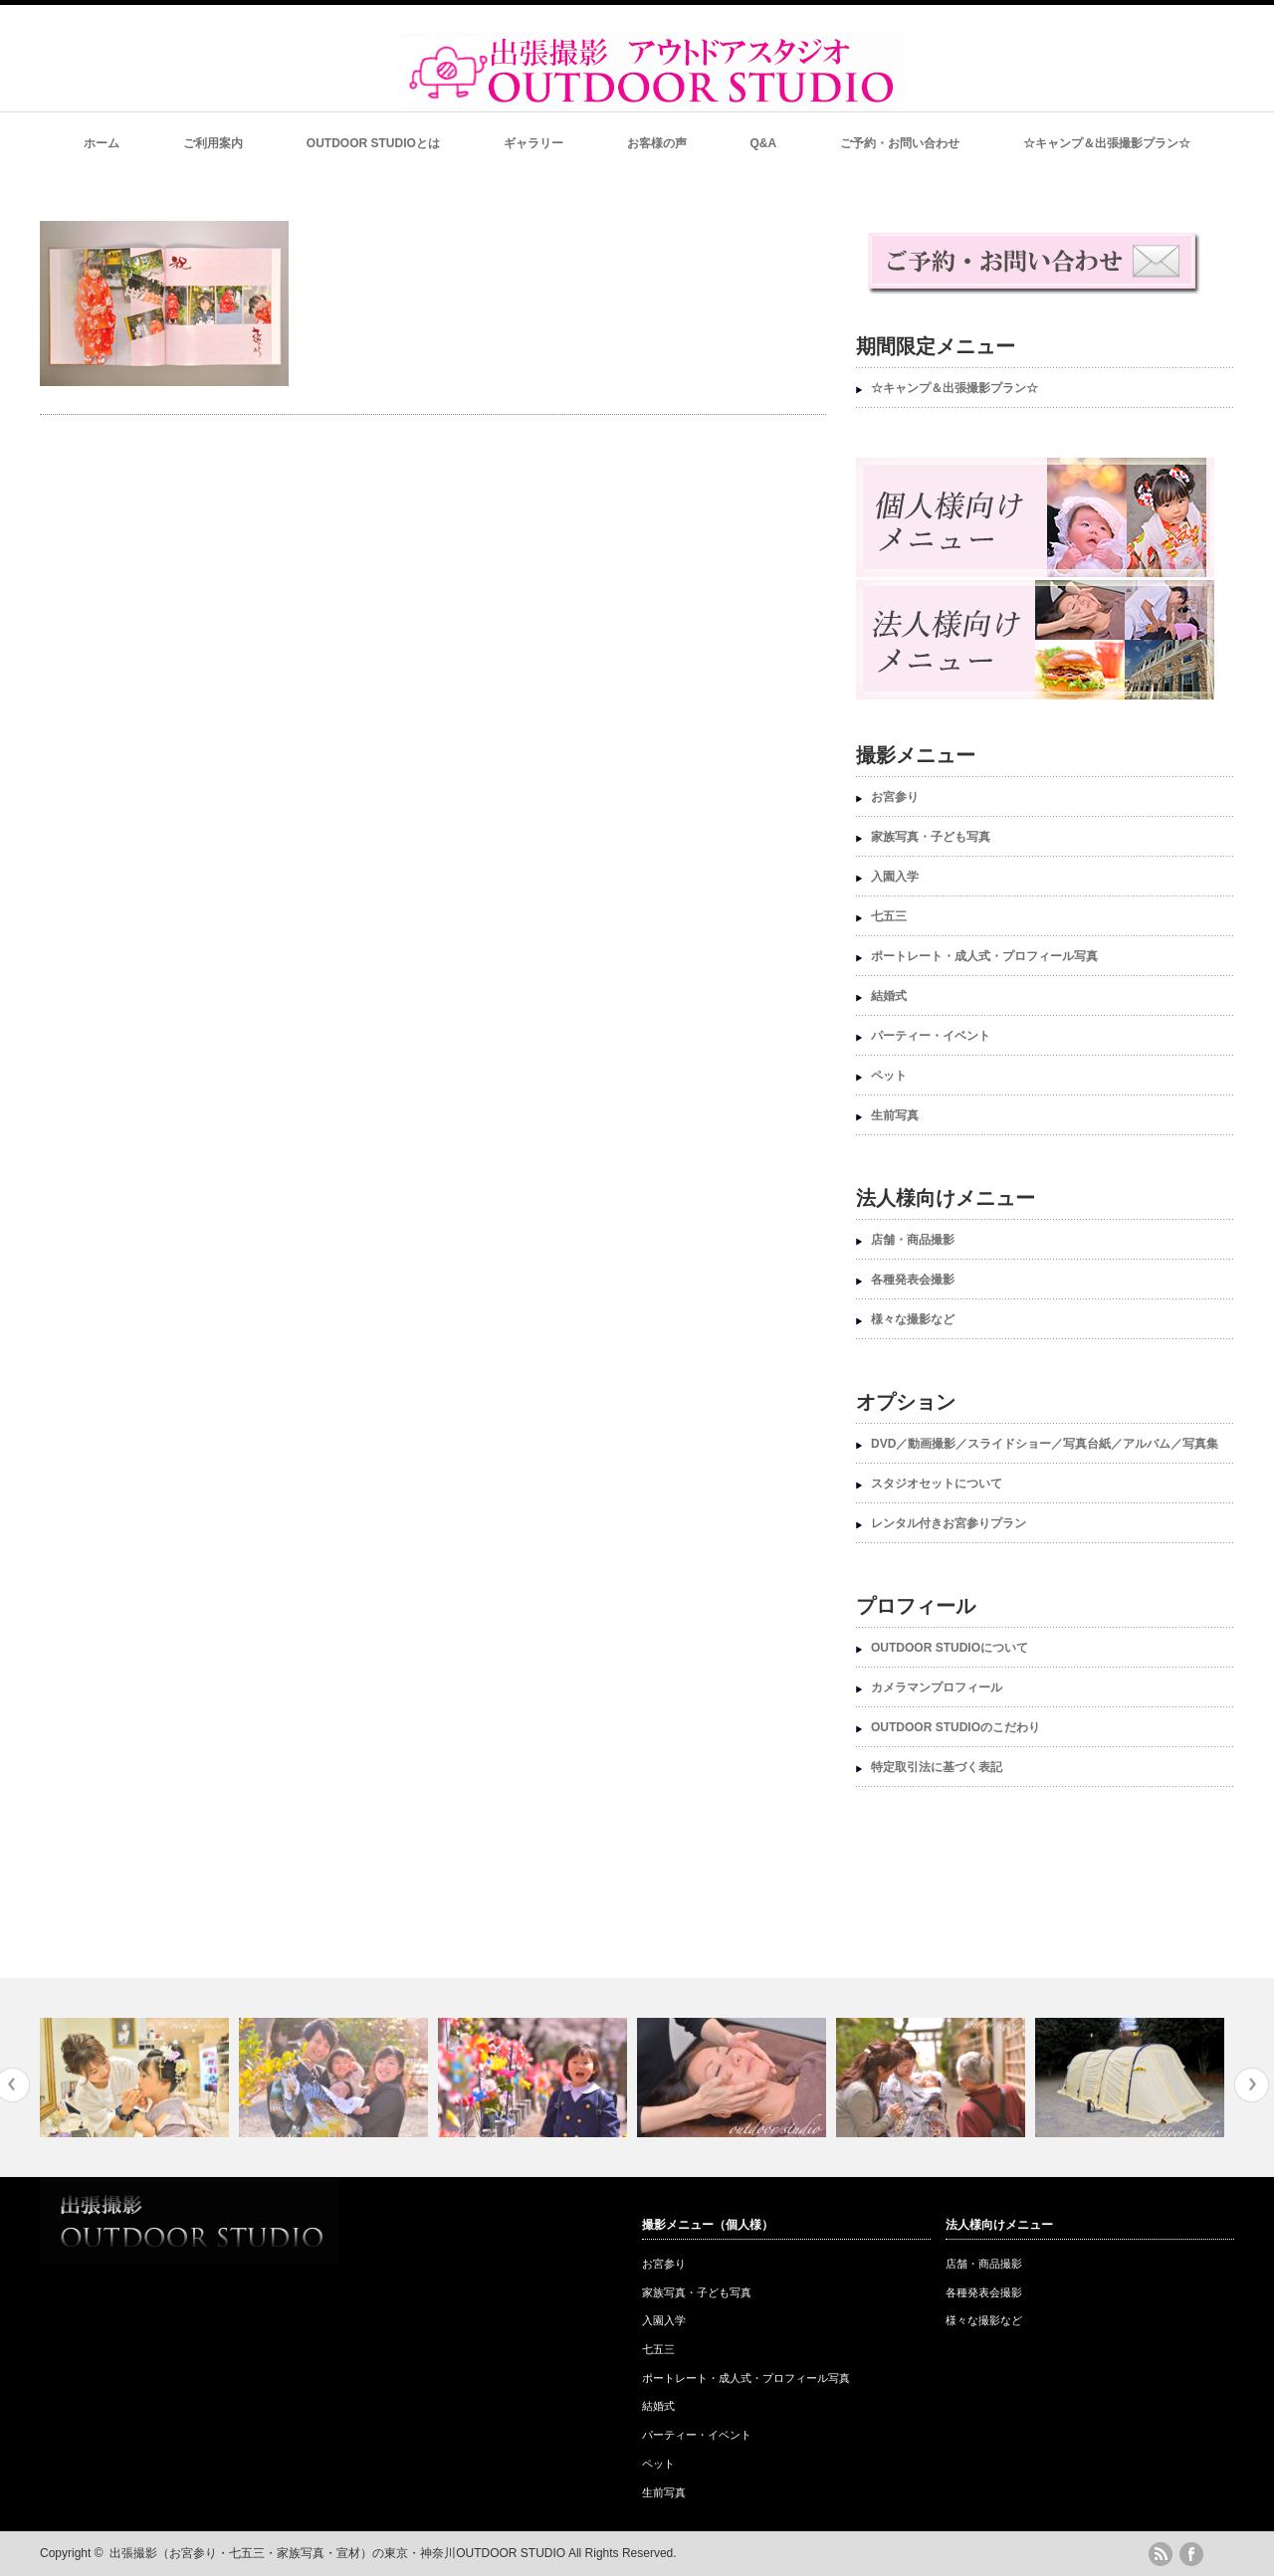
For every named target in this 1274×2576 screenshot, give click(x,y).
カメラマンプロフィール (936, 1687)
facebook (1191, 2554)
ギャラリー (533, 143)
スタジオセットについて (936, 1483)
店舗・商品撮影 (913, 1240)
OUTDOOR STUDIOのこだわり (955, 1727)
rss (1160, 2554)
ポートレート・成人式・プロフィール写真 (984, 956)
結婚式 (889, 996)
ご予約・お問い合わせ (899, 143)
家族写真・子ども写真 (930, 837)
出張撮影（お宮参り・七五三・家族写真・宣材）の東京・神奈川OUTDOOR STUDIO (337, 2553)
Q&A (763, 143)
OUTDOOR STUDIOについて (949, 1648)
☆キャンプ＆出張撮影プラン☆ (1106, 143)
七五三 (889, 916)
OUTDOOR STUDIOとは (373, 143)
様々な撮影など (913, 1319)
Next (1251, 2085)
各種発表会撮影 (913, 1280)
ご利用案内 (213, 143)
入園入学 (895, 877)
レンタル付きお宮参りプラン (948, 1523)
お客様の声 (657, 143)
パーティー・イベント (930, 1036)
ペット (889, 1076)
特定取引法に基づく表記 (936, 1767)
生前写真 (895, 1115)
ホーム (101, 143)
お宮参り (895, 797)
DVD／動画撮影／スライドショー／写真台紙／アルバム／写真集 (1044, 1444)
